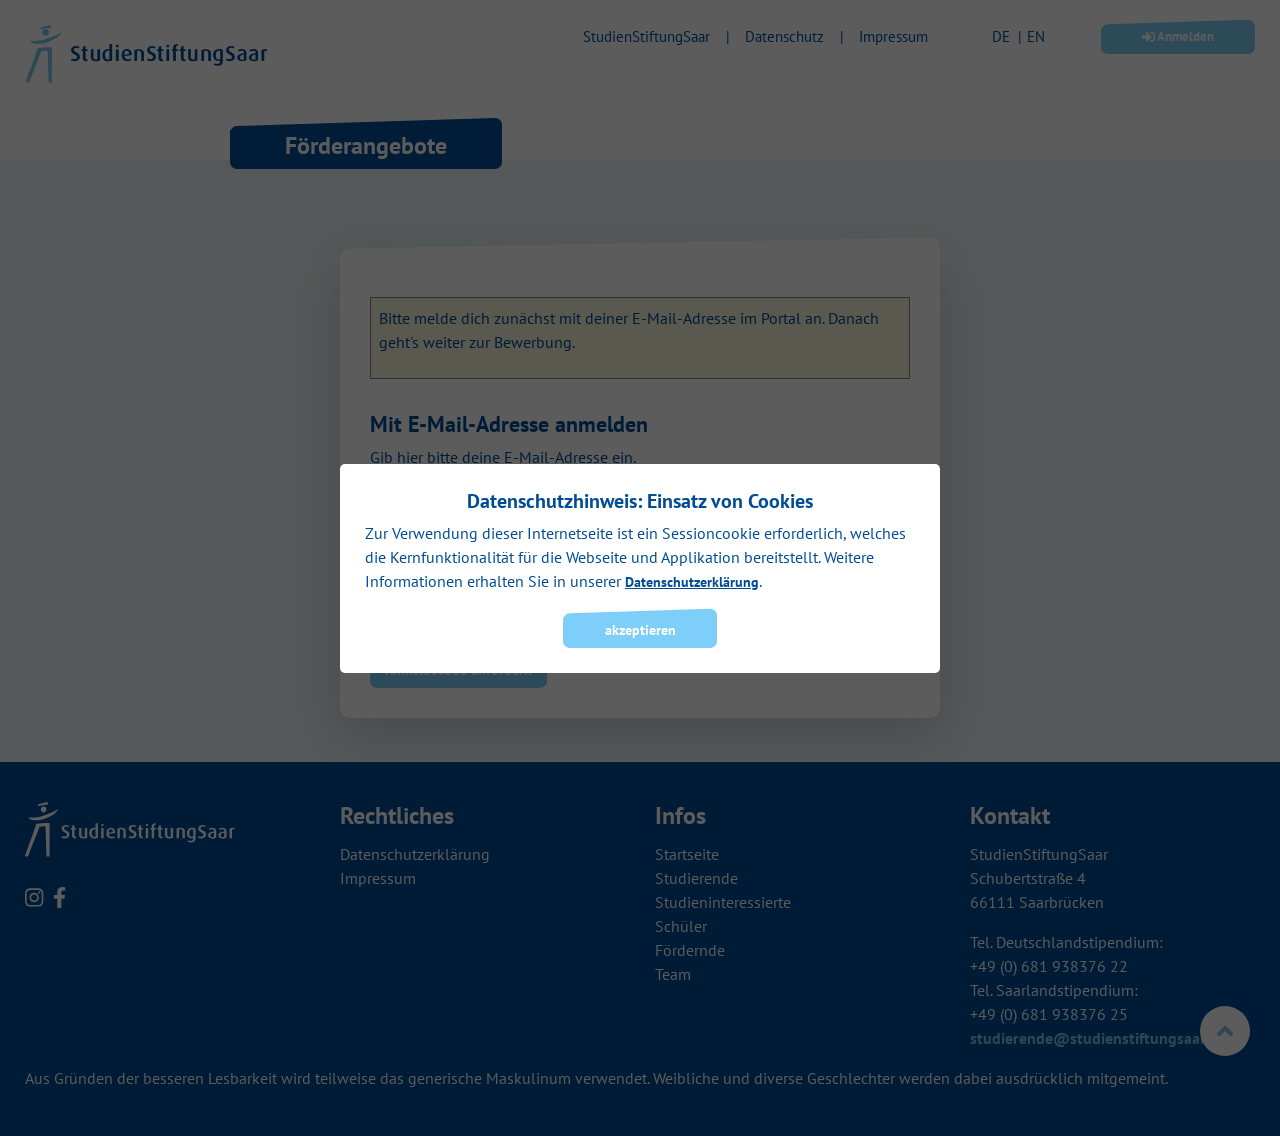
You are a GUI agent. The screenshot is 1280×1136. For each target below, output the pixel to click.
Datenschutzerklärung (692, 582)
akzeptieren (640, 630)
